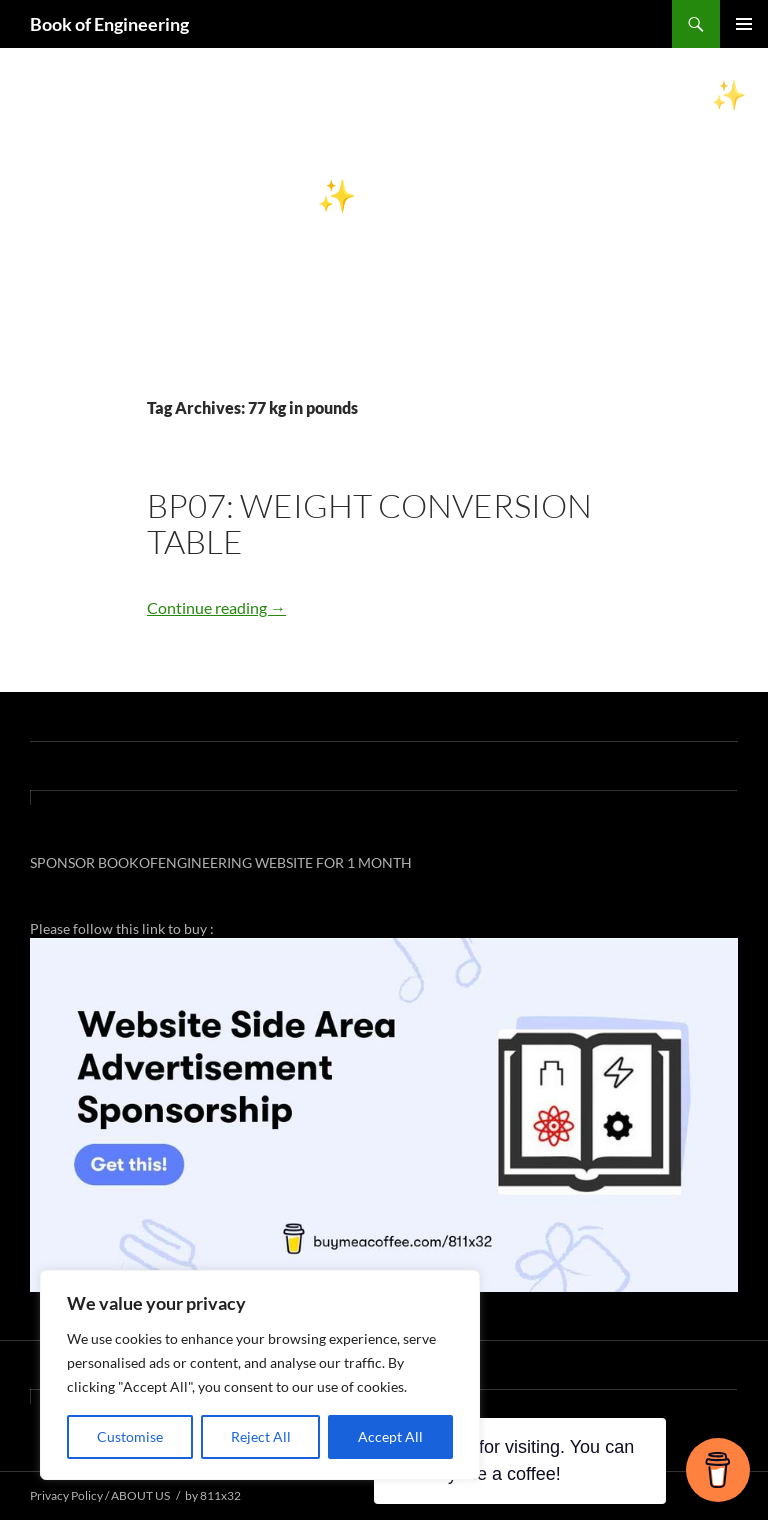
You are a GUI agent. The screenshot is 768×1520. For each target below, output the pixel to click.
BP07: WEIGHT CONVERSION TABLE (369, 523)
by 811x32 (213, 1495)
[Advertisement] (384, 246)
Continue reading (216, 607)
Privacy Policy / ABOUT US (100, 1495)
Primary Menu (744, 24)
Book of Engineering (109, 24)
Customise (130, 1436)
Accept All (390, 1436)
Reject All (261, 1436)
